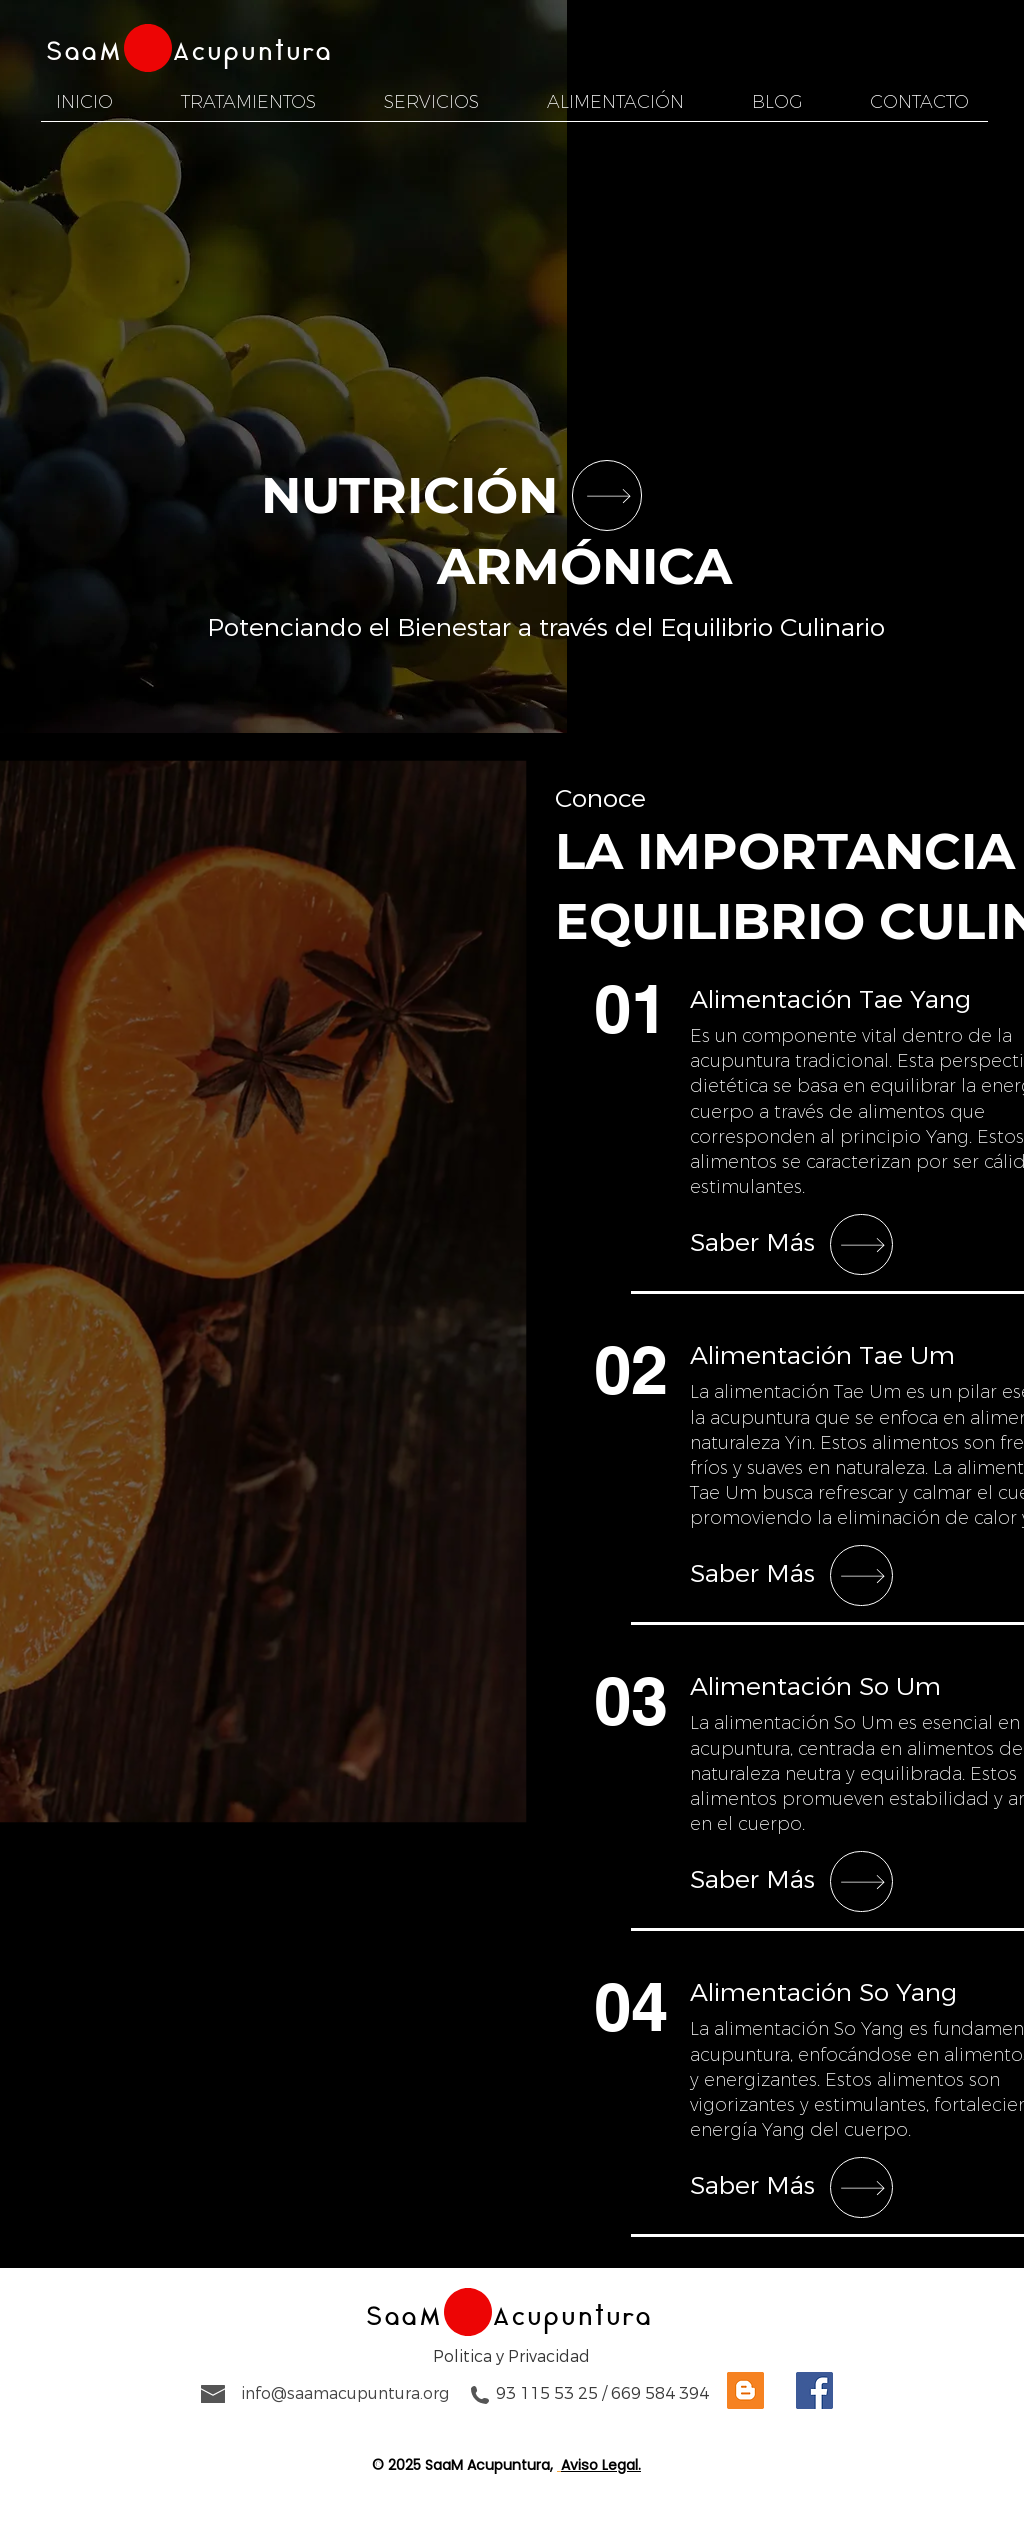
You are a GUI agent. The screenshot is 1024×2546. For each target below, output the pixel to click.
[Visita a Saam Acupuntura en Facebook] (814, 2390)
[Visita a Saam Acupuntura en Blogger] (745, 2390)
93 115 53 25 (547, 2393)
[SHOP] (607, 495)
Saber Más (752, 1243)
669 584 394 (660, 2393)
